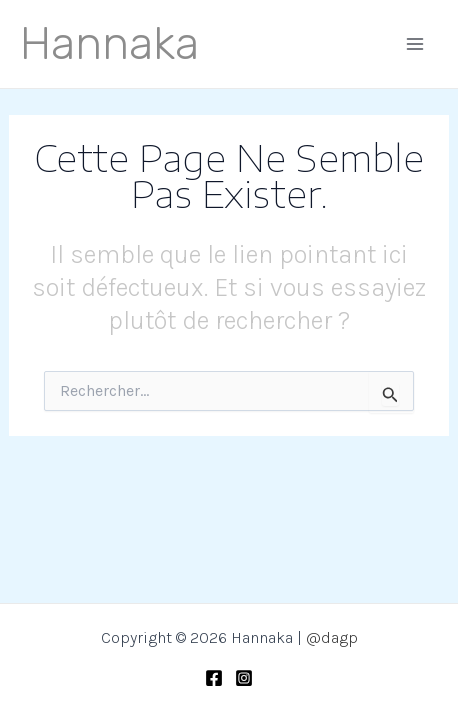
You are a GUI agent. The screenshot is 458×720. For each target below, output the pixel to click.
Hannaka (109, 43)
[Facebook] (214, 678)
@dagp (332, 637)
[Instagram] (244, 678)
